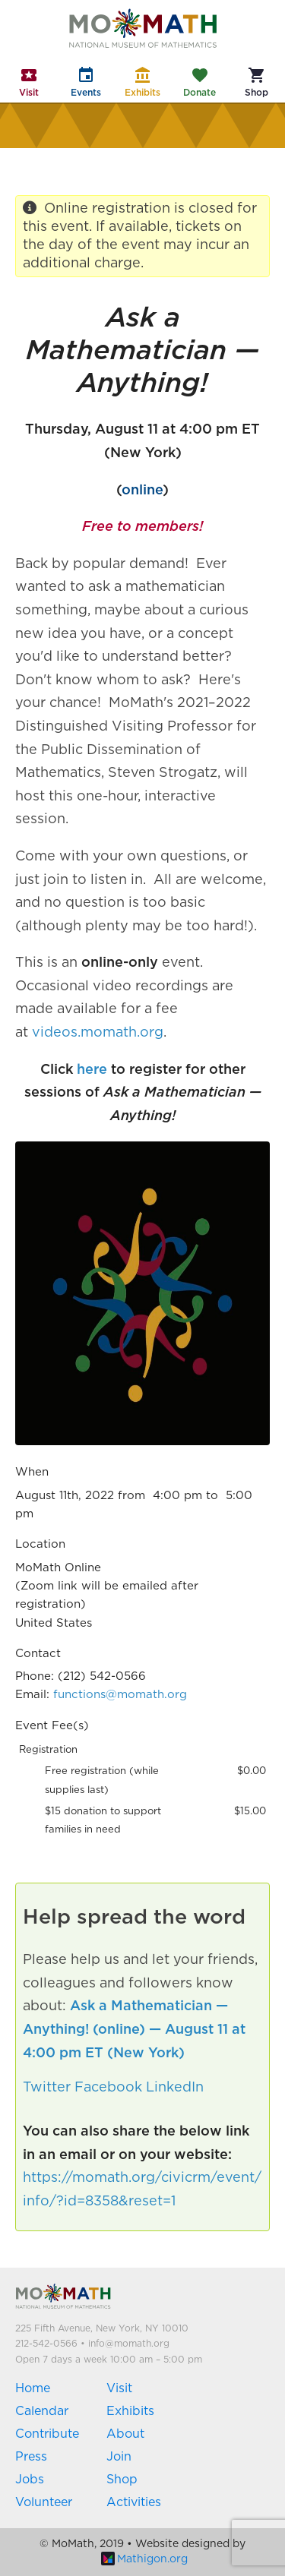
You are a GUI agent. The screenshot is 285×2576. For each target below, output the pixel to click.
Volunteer (43, 2502)
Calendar (41, 2411)
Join (118, 2457)
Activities (133, 2502)
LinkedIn (175, 2088)
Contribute (47, 2434)
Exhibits (130, 2411)
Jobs (29, 2479)
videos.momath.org (97, 1033)
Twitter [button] (47, 2088)
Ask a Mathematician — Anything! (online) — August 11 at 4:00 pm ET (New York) (134, 2030)
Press (31, 2457)
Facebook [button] (108, 2088)
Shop (122, 2479)
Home (32, 2388)
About (125, 2434)
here (92, 1070)
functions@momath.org (120, 1694)
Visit (119, 2388)
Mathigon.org (144, 2559)
